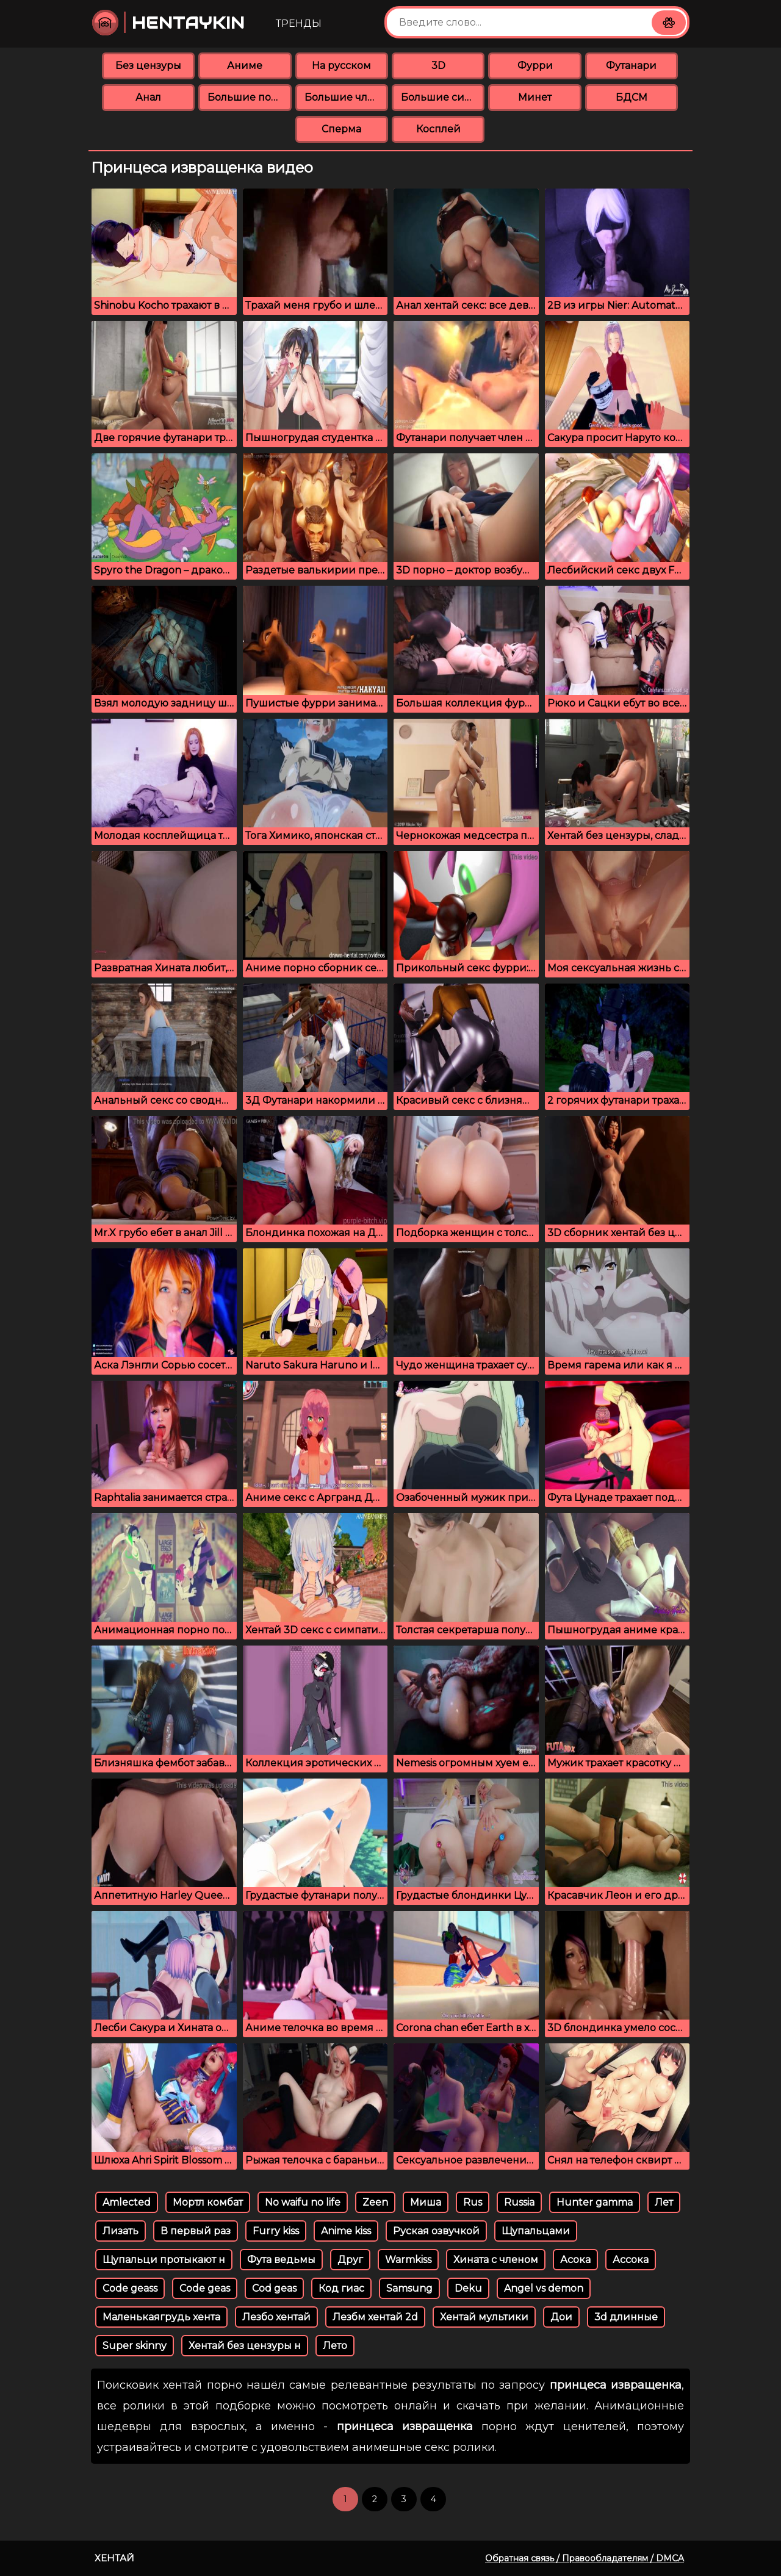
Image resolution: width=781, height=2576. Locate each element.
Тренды (299, 23)
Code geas (204, 2288)
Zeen (375, 2202)
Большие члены (346, 97)
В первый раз (195, 2231)
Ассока (631, 2259)
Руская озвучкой (436, 2231)
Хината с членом (495, 2259)
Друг (350, 2259)
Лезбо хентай (276, 2317)
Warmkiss (408, 2259)
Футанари (631, 65)
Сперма (341, 129)
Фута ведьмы (281, 2259)
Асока (575, 2259)
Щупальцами (536, 2231)
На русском (341, 65)
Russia (519, 2202)
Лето (335, 2345)
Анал (148, 97)
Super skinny (135, 2345)
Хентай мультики (484, 2317)
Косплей (438, 129)
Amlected (127, 2202)
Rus (472, 2202)
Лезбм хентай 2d (375, 2317)
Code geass (130, 2288)
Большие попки (249, 97)
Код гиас (341, 2288)
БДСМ (631, 97)
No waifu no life (302, 2202)
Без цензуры (148, 65)
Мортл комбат (208, 2202)
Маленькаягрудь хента (161, 2317)
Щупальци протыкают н (164, 2259)
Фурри (535, 65)
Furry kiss (276, 2231)
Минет (535, 97)
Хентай (114, 2558)
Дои (561, 2317)
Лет (664, 2202)
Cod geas (274, 2288)
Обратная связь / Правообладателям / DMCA (584, 2558)
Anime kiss (346, 2231)
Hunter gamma (594, 2202)
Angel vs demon (543, 2288)
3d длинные (626, 2317)
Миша (425, 2202)
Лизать (121, 2231)
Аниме (244, 65)
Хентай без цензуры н (245, 2345)
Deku (468, 2288)
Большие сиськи (442, 97)
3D (438, 65)
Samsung (409, 2288)
